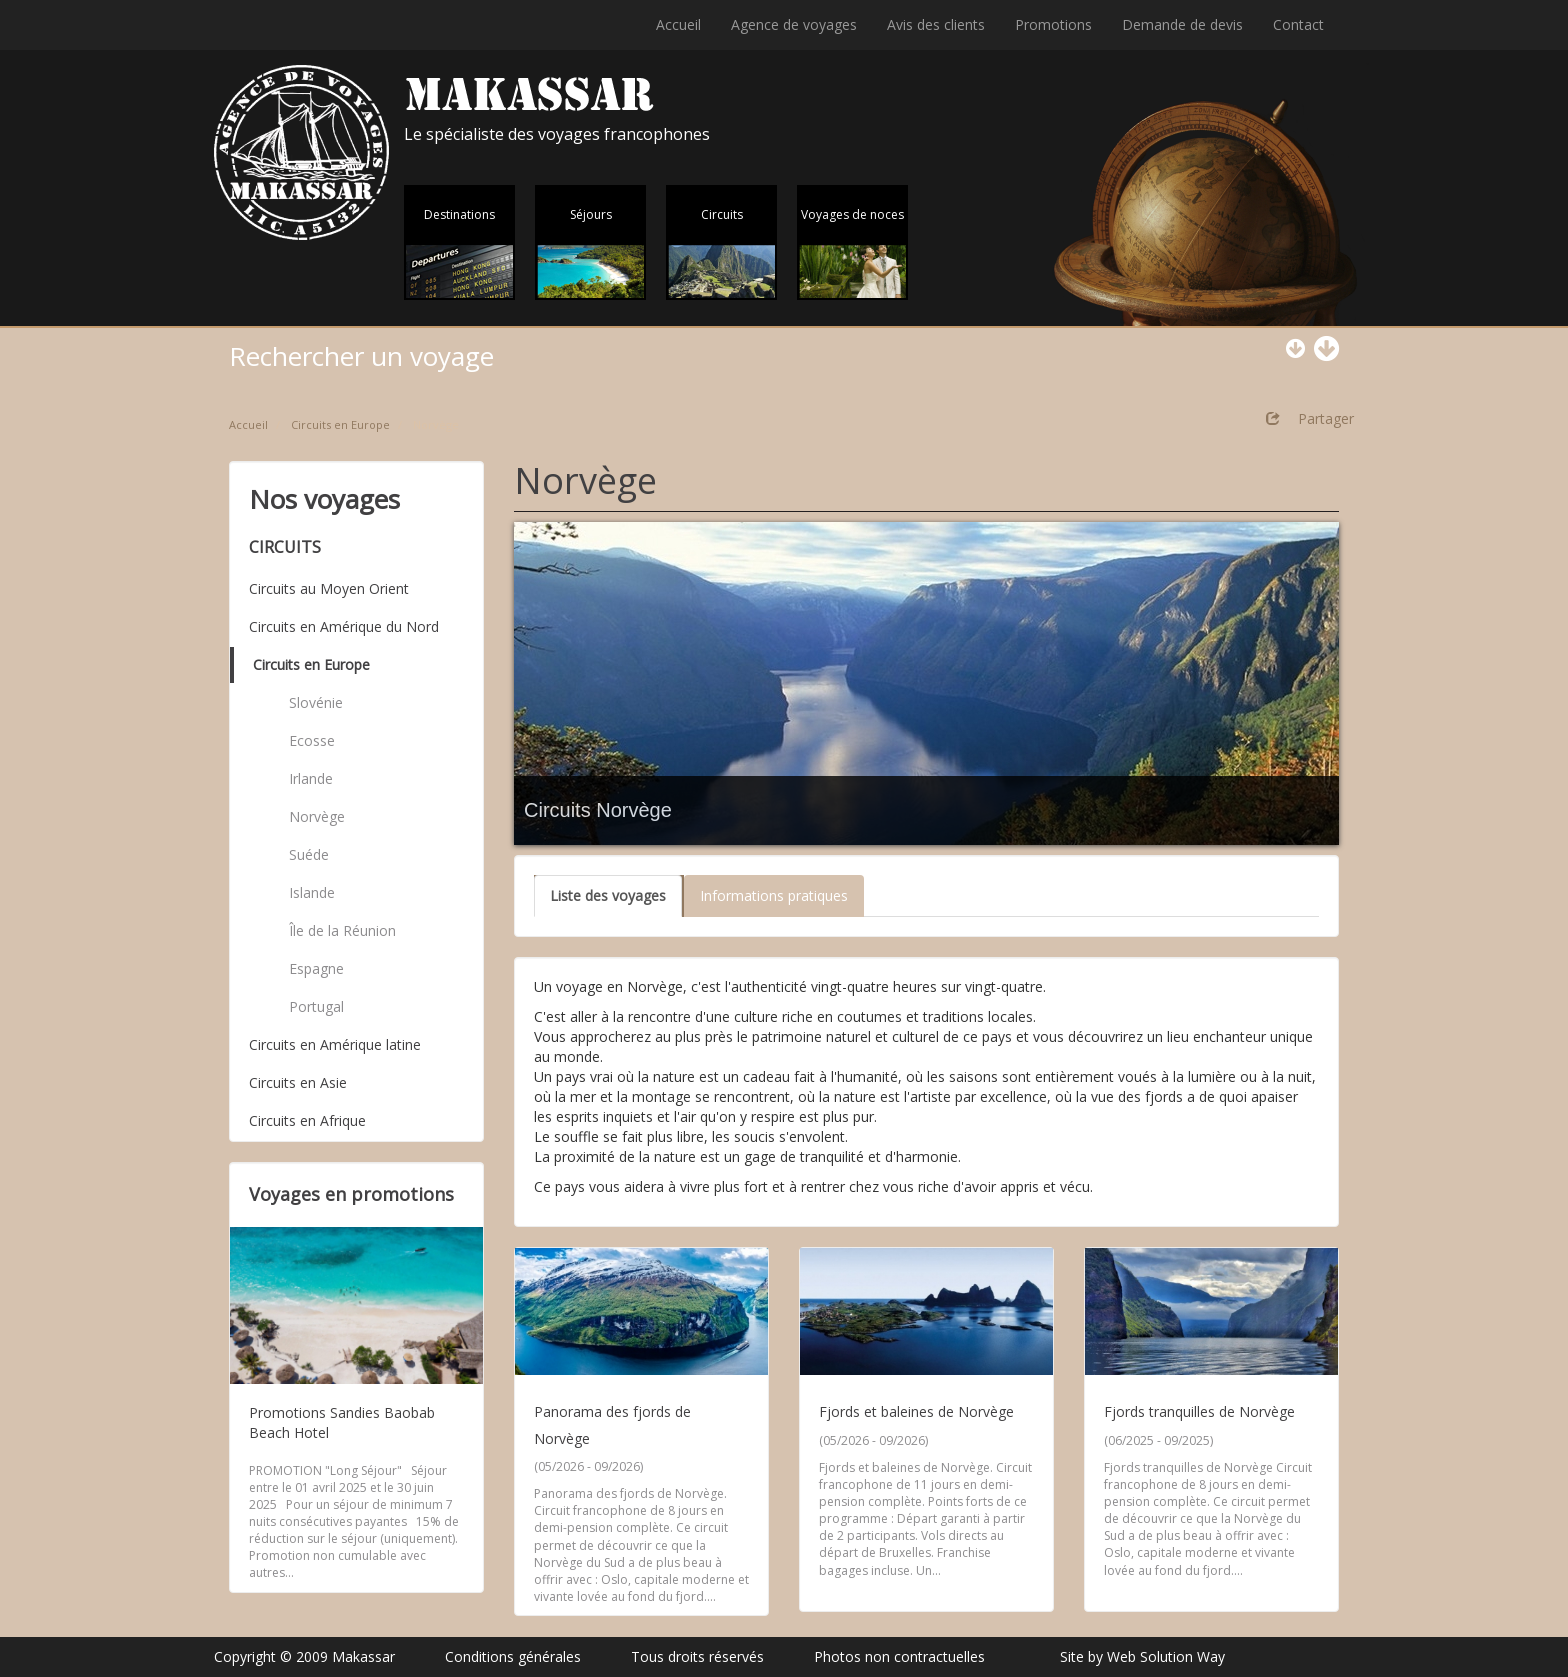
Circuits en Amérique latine (335, 1044)
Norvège (317, 816)
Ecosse (312, 740)
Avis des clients (936, 24)
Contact (1298, 24)
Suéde (309, 854)
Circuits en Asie (298, 1082)
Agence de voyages (794, 24)
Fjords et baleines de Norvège (916, 1411)
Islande (312, 892)
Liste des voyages (608, 895)
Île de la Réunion (342, 930)
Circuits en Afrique (307, 1120)
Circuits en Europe (340, 424)
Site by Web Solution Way (1142, 1656)
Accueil (678, 24)
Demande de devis (1182, 24)
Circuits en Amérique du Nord (344, 626)
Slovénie (316, 702)
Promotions (1053, 24)
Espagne (316, 968)
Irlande (311, 778)
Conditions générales (513, 1656)
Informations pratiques (774, 895)
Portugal (316, 1006)
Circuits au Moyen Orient (329, 588)
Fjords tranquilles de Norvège (1199, 1411)
